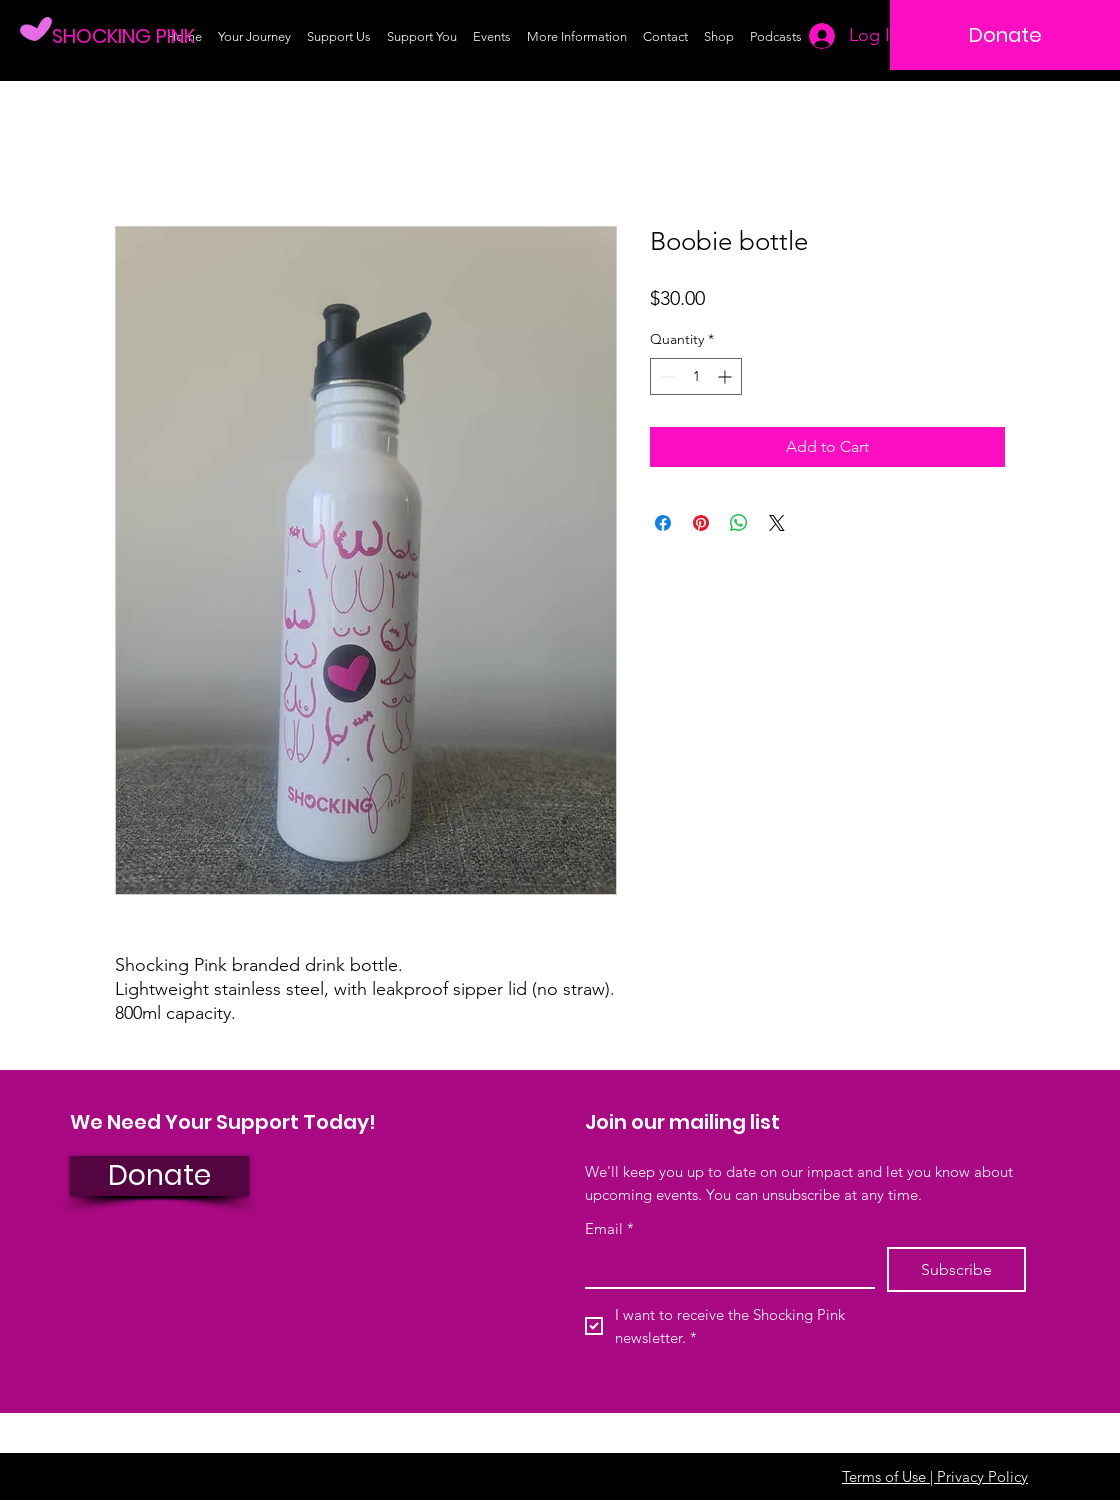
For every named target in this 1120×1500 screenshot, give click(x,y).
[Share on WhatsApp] (739, 523)
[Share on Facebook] (663, 523)
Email (609, 1228)
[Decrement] (665, 376)
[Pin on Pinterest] (701, 523)
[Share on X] (777, 523)
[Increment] (726, 376)
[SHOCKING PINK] (133, 35)
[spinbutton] (696, 376)
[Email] (724, 1267)
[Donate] (1005, 35)
